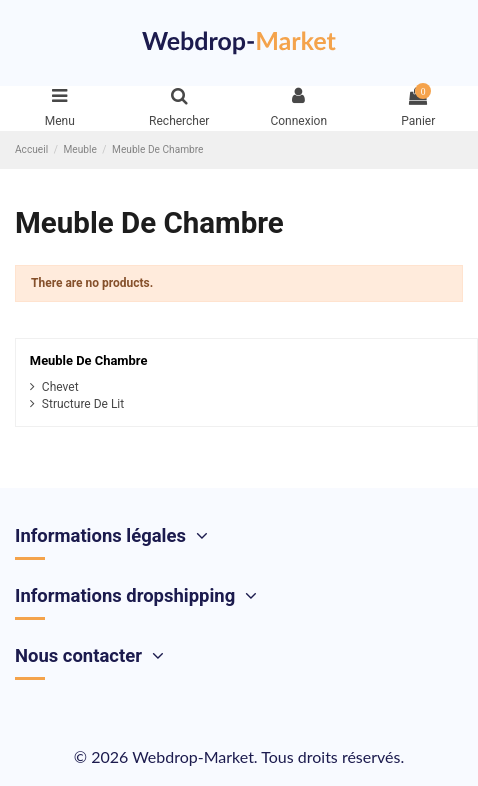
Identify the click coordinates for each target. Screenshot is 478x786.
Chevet (60, 387)
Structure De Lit (83, 404)
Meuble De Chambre (89, 360)
